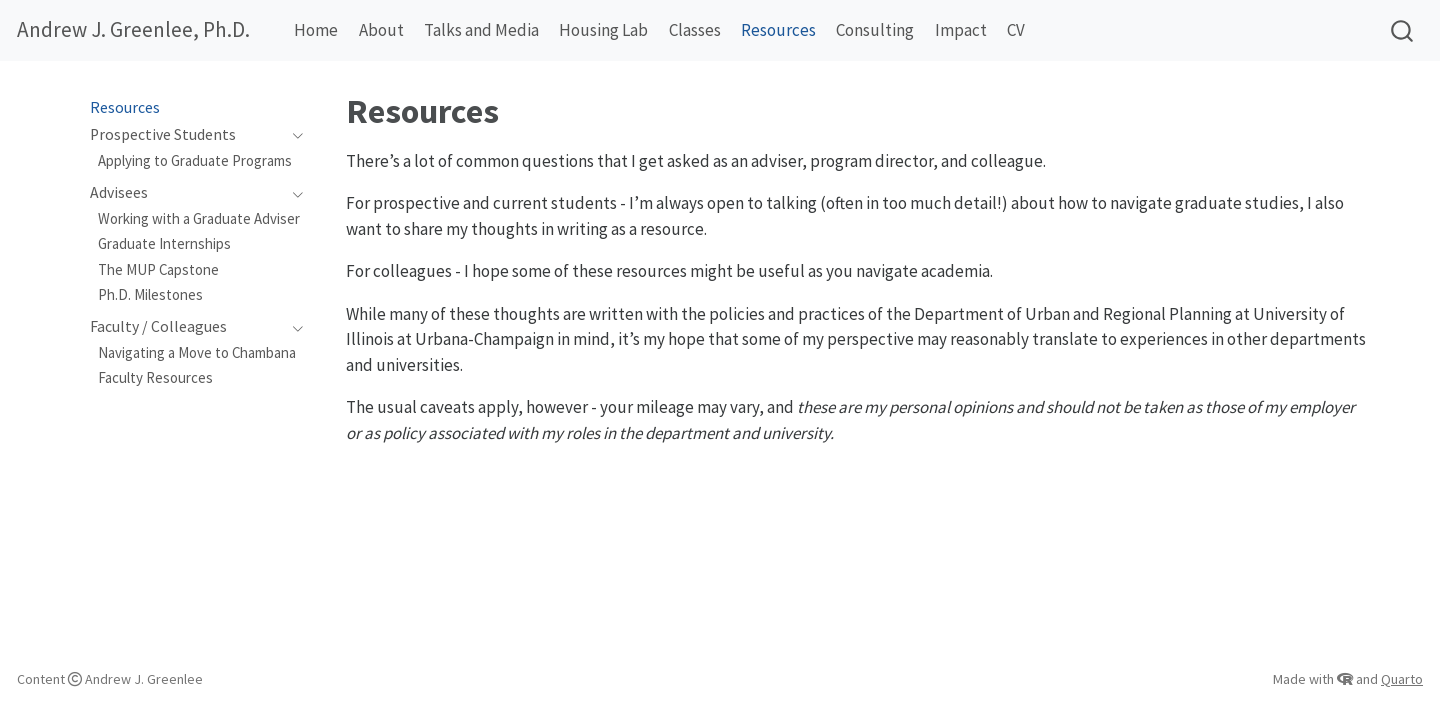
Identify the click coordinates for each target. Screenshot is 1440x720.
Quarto (1402, 679)
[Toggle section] (293, 135)
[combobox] (1403, 30)
